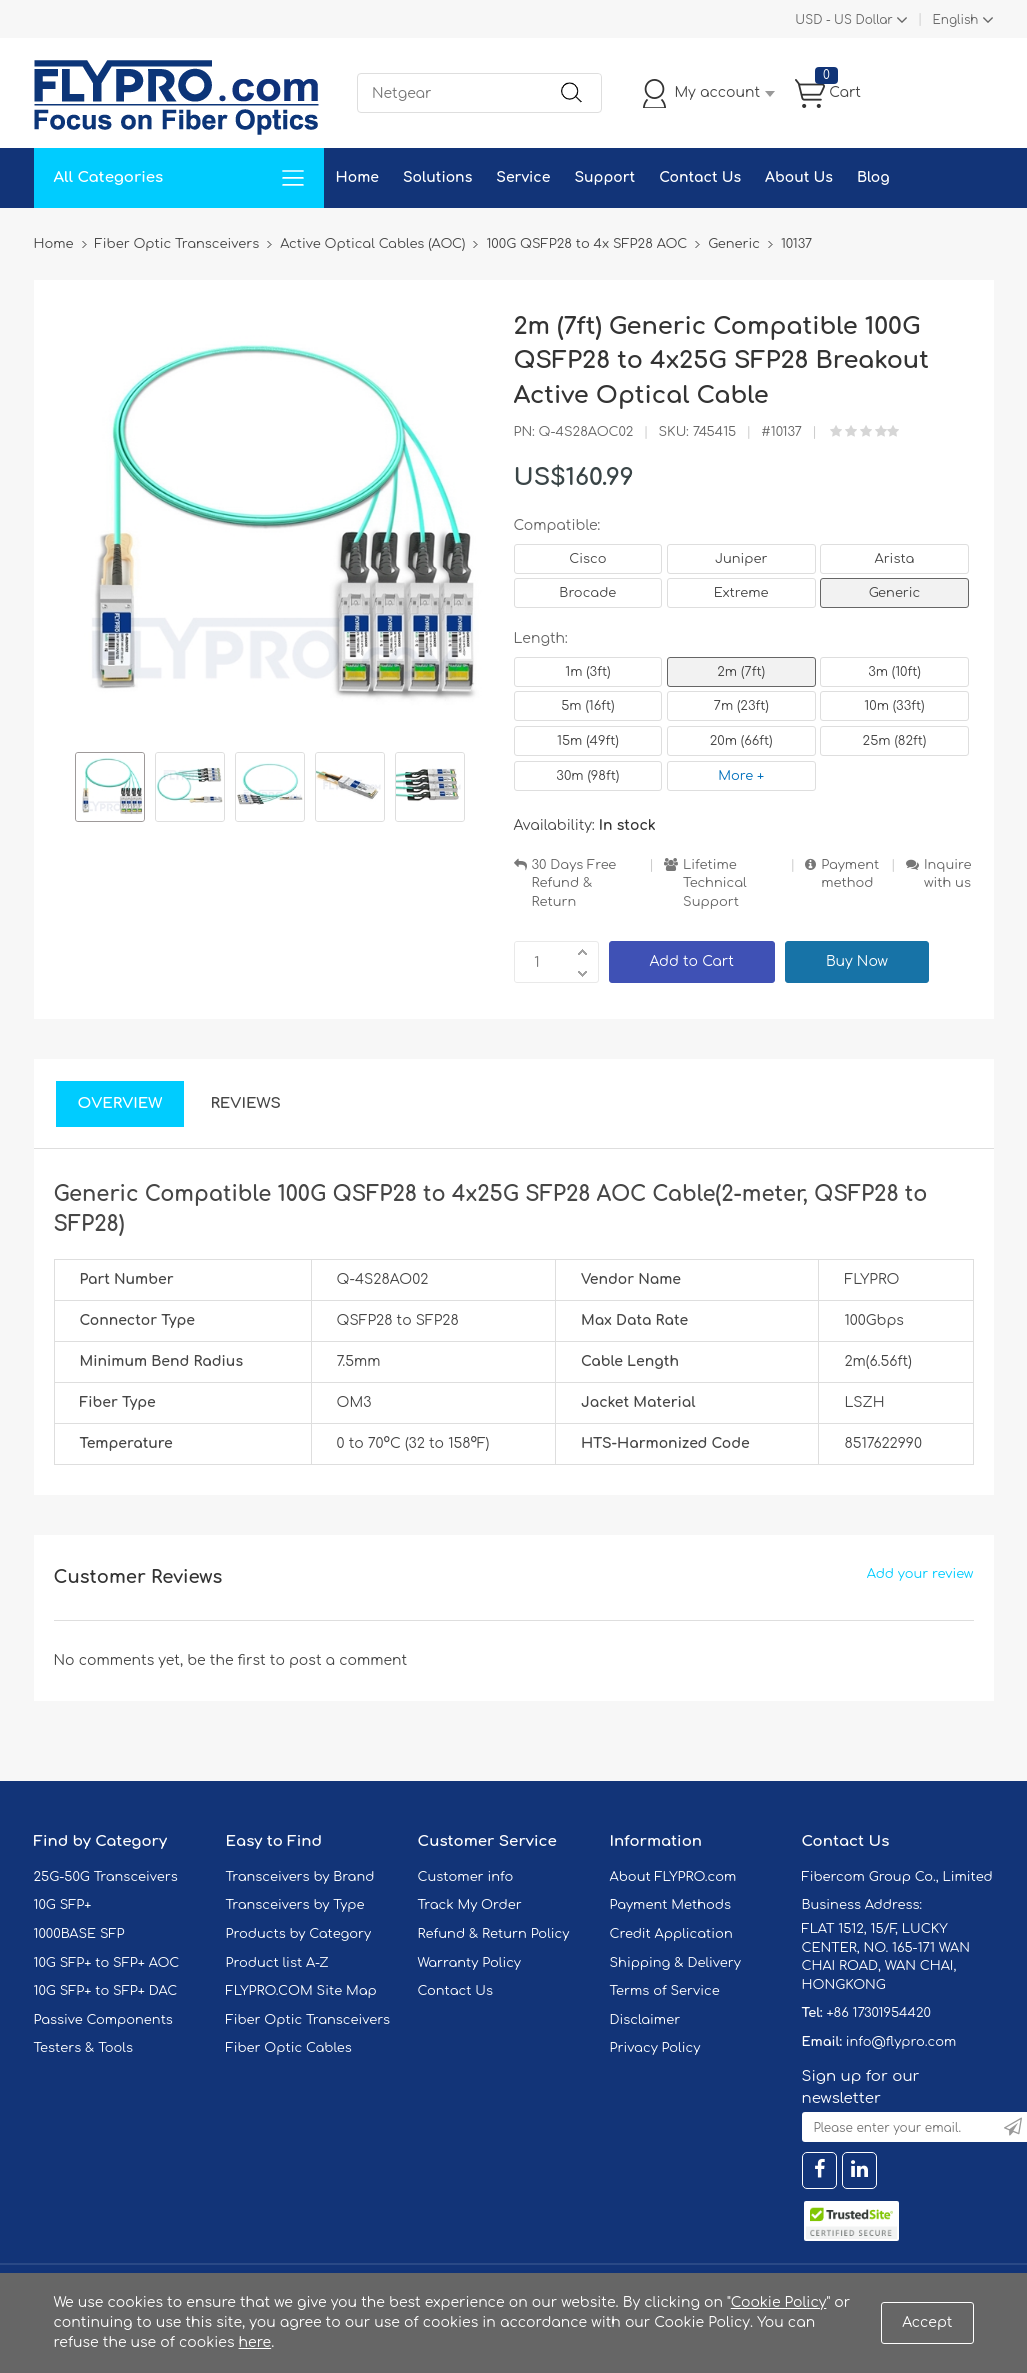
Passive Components (103, 2020)
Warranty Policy (470, 1963)
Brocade (587, 593)
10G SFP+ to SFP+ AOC (107, 1963)
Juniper (741, 559)
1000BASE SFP (79, 1934)
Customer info (466, 1877)
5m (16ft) (587, 706)
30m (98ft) (587, 776)
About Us (799, 177)
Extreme (741, 593)
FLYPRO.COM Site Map (301, 1991)
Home (357, 177)
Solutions (437, 177)
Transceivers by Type (295, 1905)
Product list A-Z (277, 1963)
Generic (895, 593)
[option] (110, 790)
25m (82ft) (895, 741)
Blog (873, 177)
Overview (120, 1103)
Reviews (245, 1103)
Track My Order (470, 1905)
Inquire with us (948, 874)
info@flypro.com (901, 2042)
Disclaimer (645, 2020)
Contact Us (700, 177)
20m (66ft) (741, 741)
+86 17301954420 (878, 2013)
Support (604, 177)
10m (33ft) (894, 706)
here (255, 2342)
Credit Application (671, 1934)
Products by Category (299, 1934)
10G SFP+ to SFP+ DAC (106, 1991)
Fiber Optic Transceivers (308, 2020)
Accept (927, 2322)
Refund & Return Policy (494, 1934)
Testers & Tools (84, 2048)
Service (523, 177)
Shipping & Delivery (675, 1963)
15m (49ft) (588, 741)
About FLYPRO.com (673, 1877)
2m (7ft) (741, 672)
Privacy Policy (655, 2048)
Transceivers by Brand (300, 1877)
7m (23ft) (741, 706)
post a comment (348, 1660)
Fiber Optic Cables (289, 2048)
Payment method (850, 874)
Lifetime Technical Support (715, 883)
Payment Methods (671, 1905)
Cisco (587, 559)
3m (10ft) (894, 672)
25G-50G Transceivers (106, 1877)
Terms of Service (665, 1991)
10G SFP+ (63, 1905)
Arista (895, 559)
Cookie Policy (779, 2302)
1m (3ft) (587, 672)
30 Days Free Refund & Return (574, 883)
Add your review (920, 1574)
